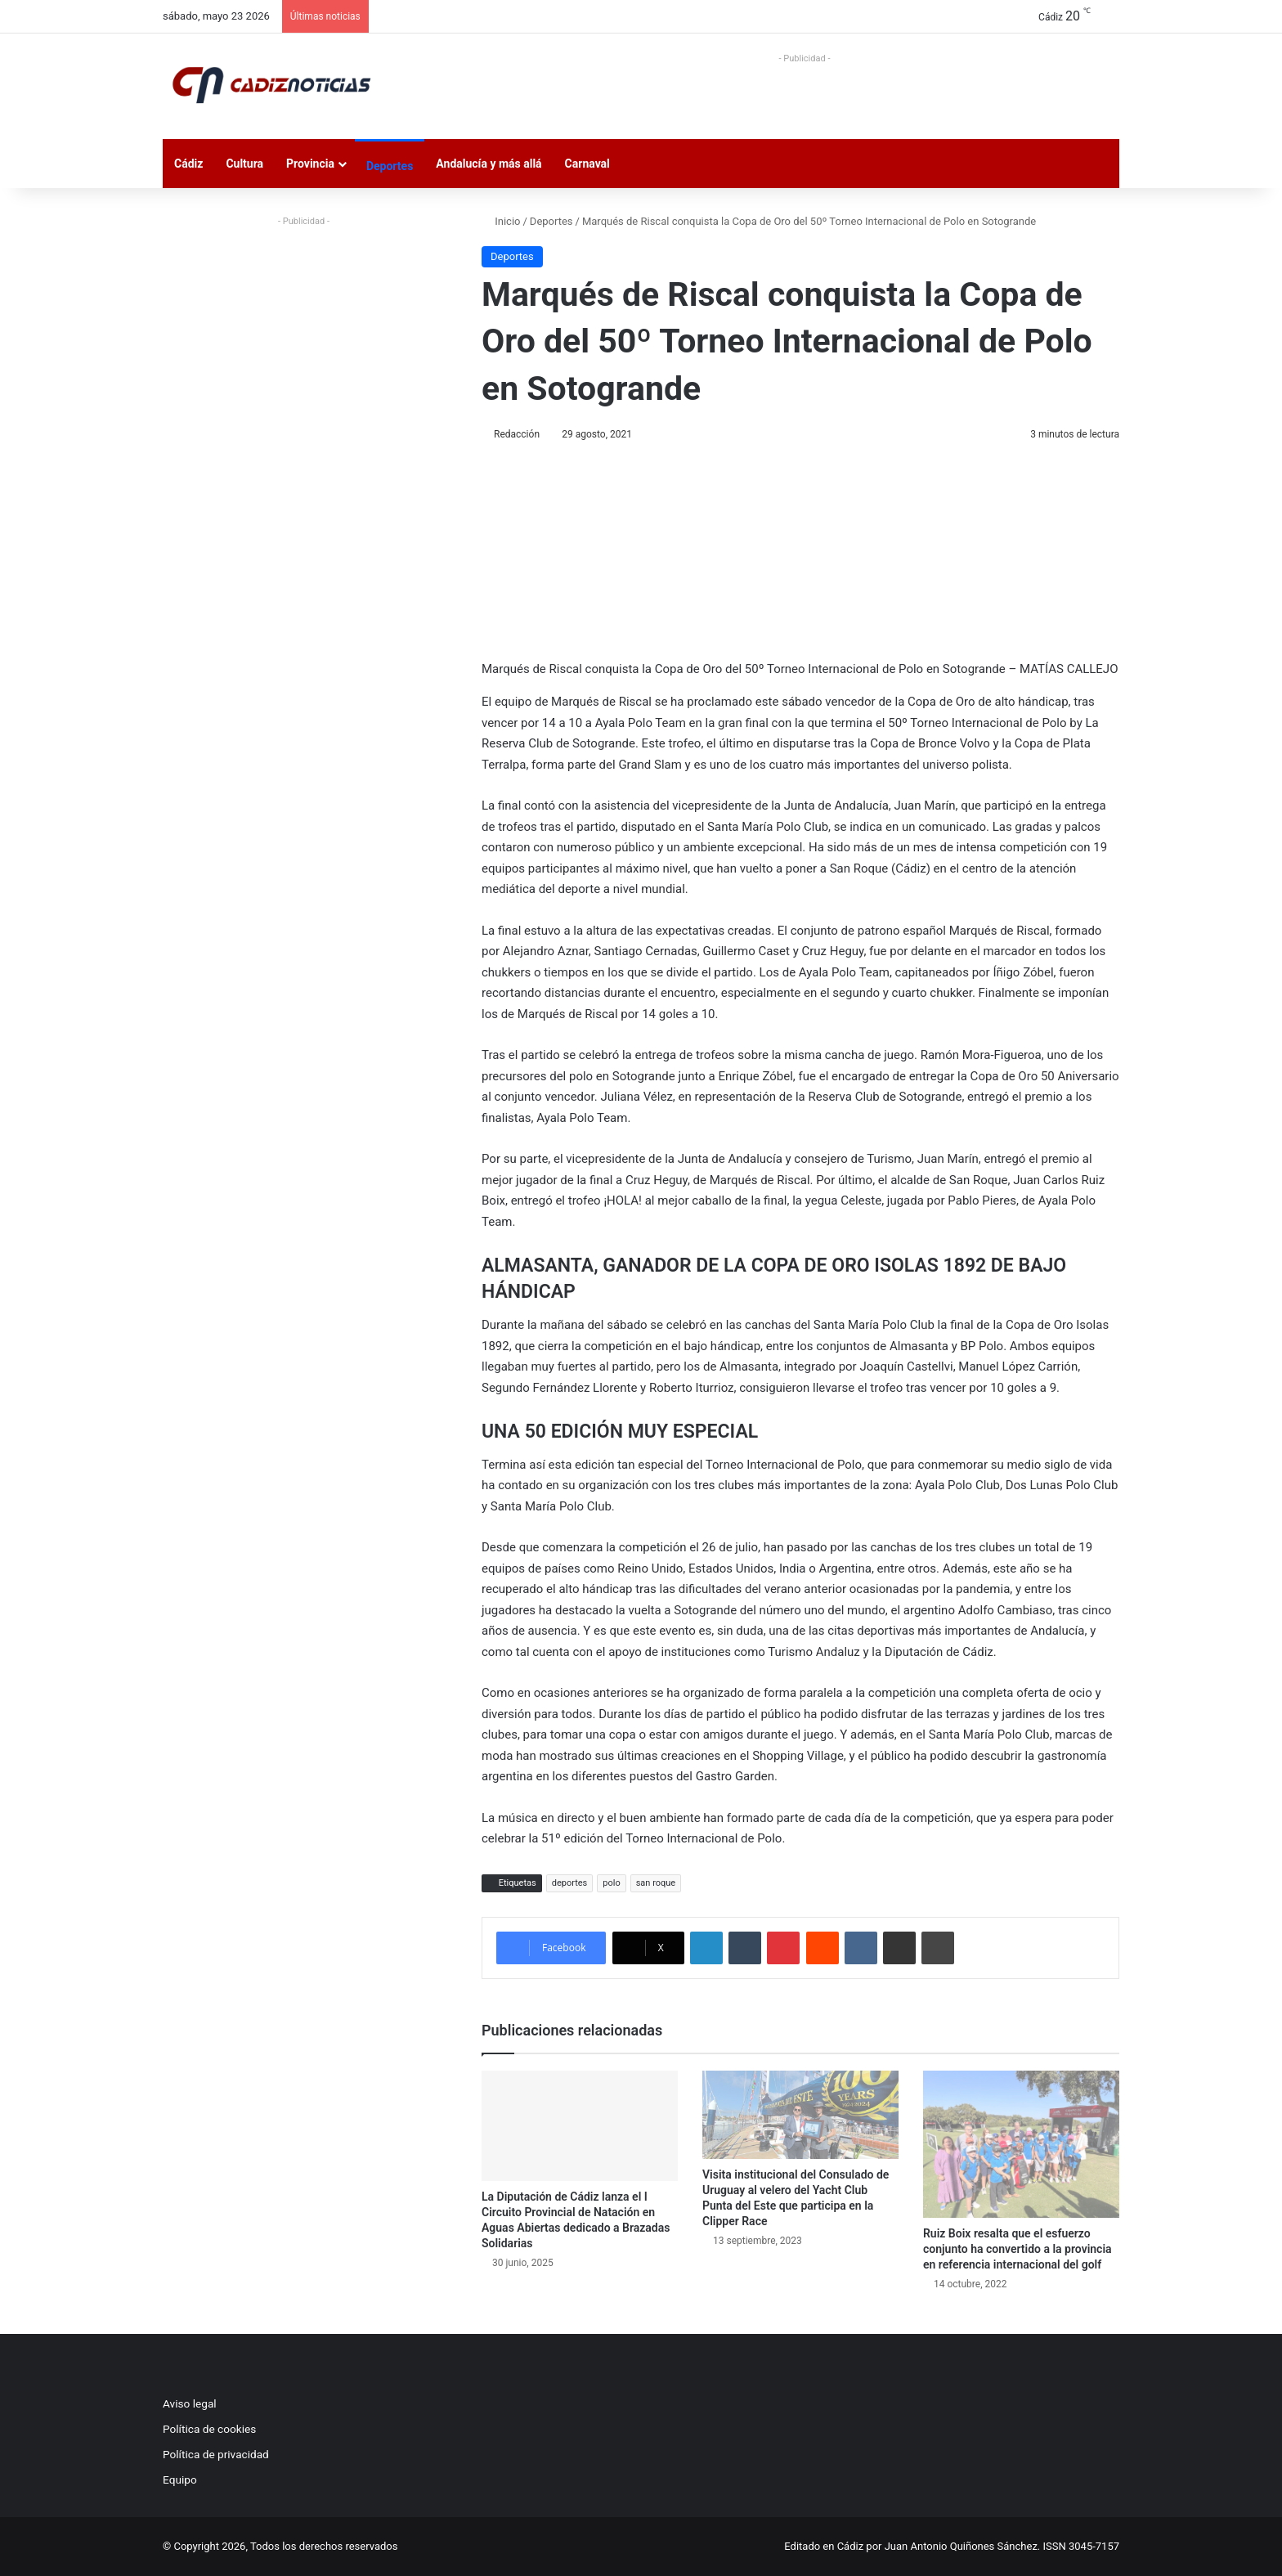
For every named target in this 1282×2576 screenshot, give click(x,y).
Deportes (389, 166)
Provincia (310, 163)
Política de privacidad (216, 2454)
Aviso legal (190, 2403)
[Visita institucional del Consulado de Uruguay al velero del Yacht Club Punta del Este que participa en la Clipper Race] (800, 2115)
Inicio (501, 221)
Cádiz (188, 163)
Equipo (180, 2479)
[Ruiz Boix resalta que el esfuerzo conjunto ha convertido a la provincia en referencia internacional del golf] (1021, 2144)
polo (611, 1883)
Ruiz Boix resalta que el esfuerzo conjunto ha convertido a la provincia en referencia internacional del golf (1017, 2249)
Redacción (517, 434)
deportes (570, 1883)
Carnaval (587, 163)
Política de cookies (209, 2428)
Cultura (244, 163)
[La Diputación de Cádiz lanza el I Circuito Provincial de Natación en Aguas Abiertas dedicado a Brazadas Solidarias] (580, 2126)
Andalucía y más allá (488, 163)
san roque (656, 1883)
